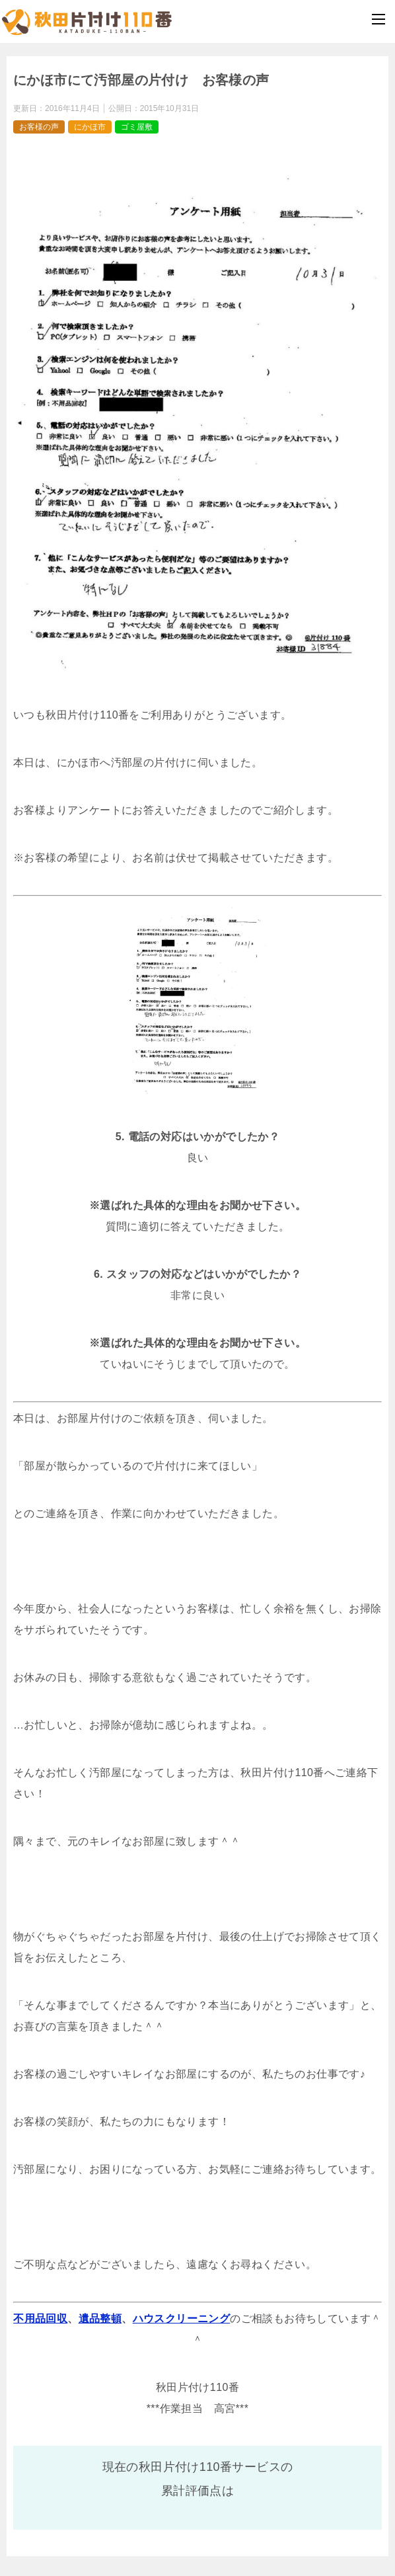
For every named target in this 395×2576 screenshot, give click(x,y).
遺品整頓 (100, 2318)
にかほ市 (90, 127)
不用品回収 (40, 2318)
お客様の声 (39, 127)
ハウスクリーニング (182, 2318)
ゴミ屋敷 (137, 127)
